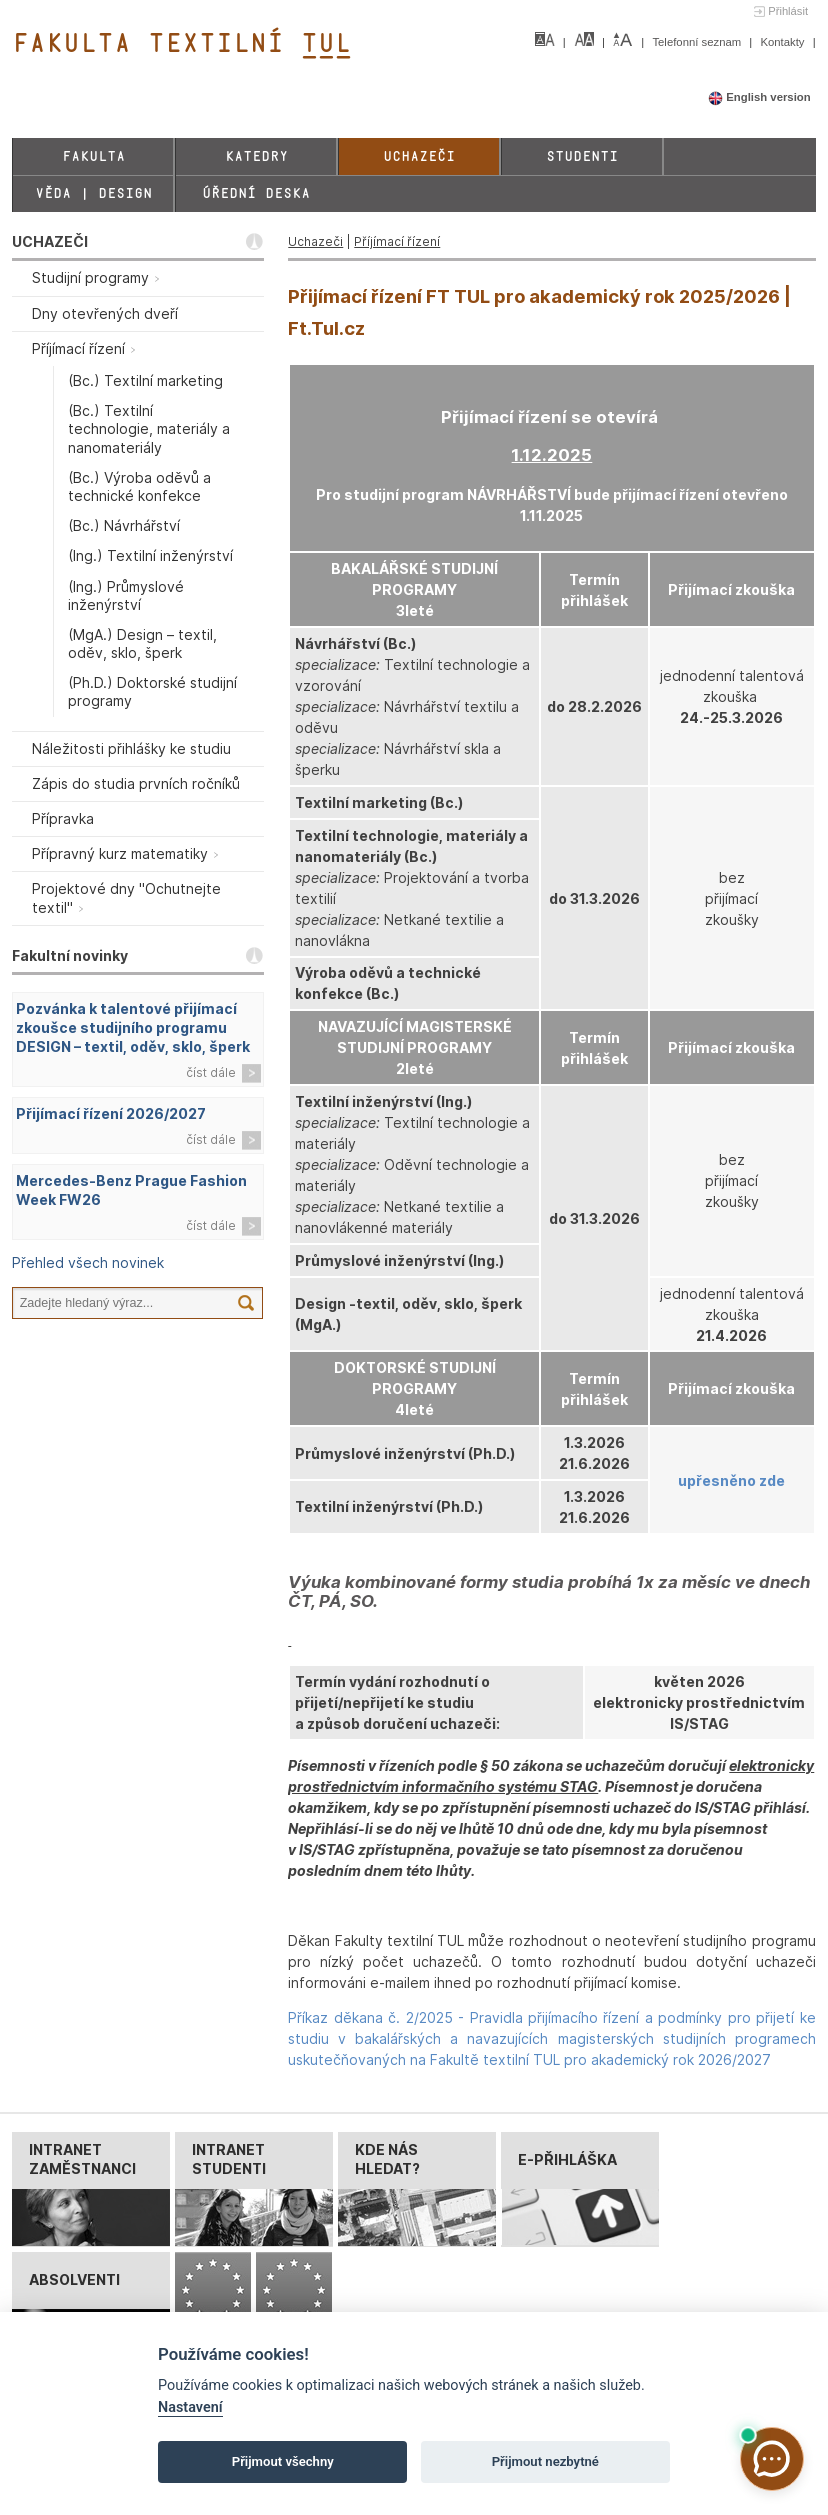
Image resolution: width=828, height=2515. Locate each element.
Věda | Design (93, 193)
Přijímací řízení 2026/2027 (111, 1113)
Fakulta (93, 156)
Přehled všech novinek (88, 1262)
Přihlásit (788, 11)
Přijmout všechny (283, 2461)
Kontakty (783, 42)
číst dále (211, 1072)
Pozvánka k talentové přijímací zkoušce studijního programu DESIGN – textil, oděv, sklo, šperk (133, 1027)
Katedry (256, 156)
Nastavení (190, 2407)
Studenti (582, 156)
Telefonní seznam (698, 42)
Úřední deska (256, 193)
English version (759, 97)
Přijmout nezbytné (545, 2461)
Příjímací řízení (397, 241)
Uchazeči (419, 156)
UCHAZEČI (50, 241)
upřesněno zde (731, 1480)
